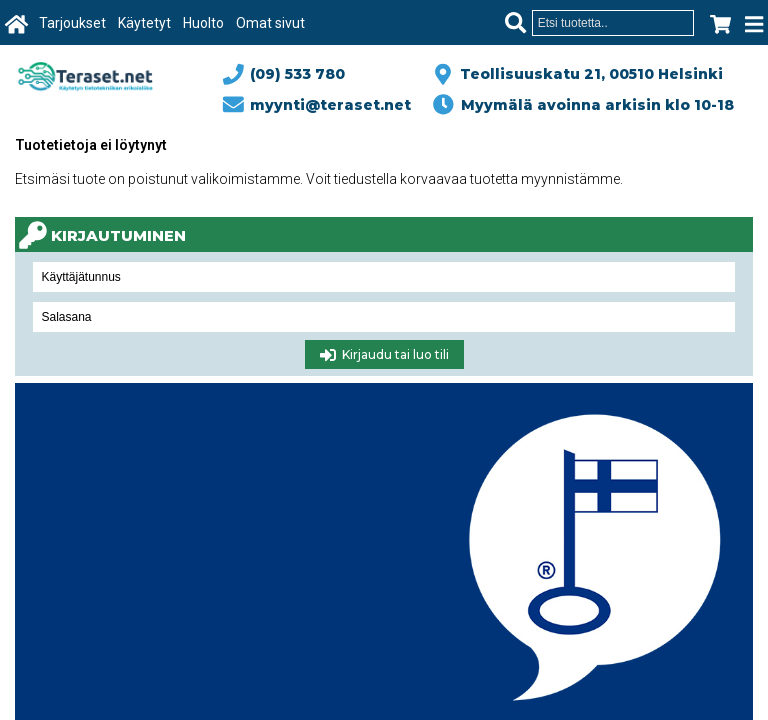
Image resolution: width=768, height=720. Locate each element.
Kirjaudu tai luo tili (384, 355)
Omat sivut (270, 23)
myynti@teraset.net (318, 105)
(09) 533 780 (285, 74)
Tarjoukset (72, 23)
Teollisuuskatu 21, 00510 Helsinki (587, 74)
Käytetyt (144, 23)
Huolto (203, 23)
